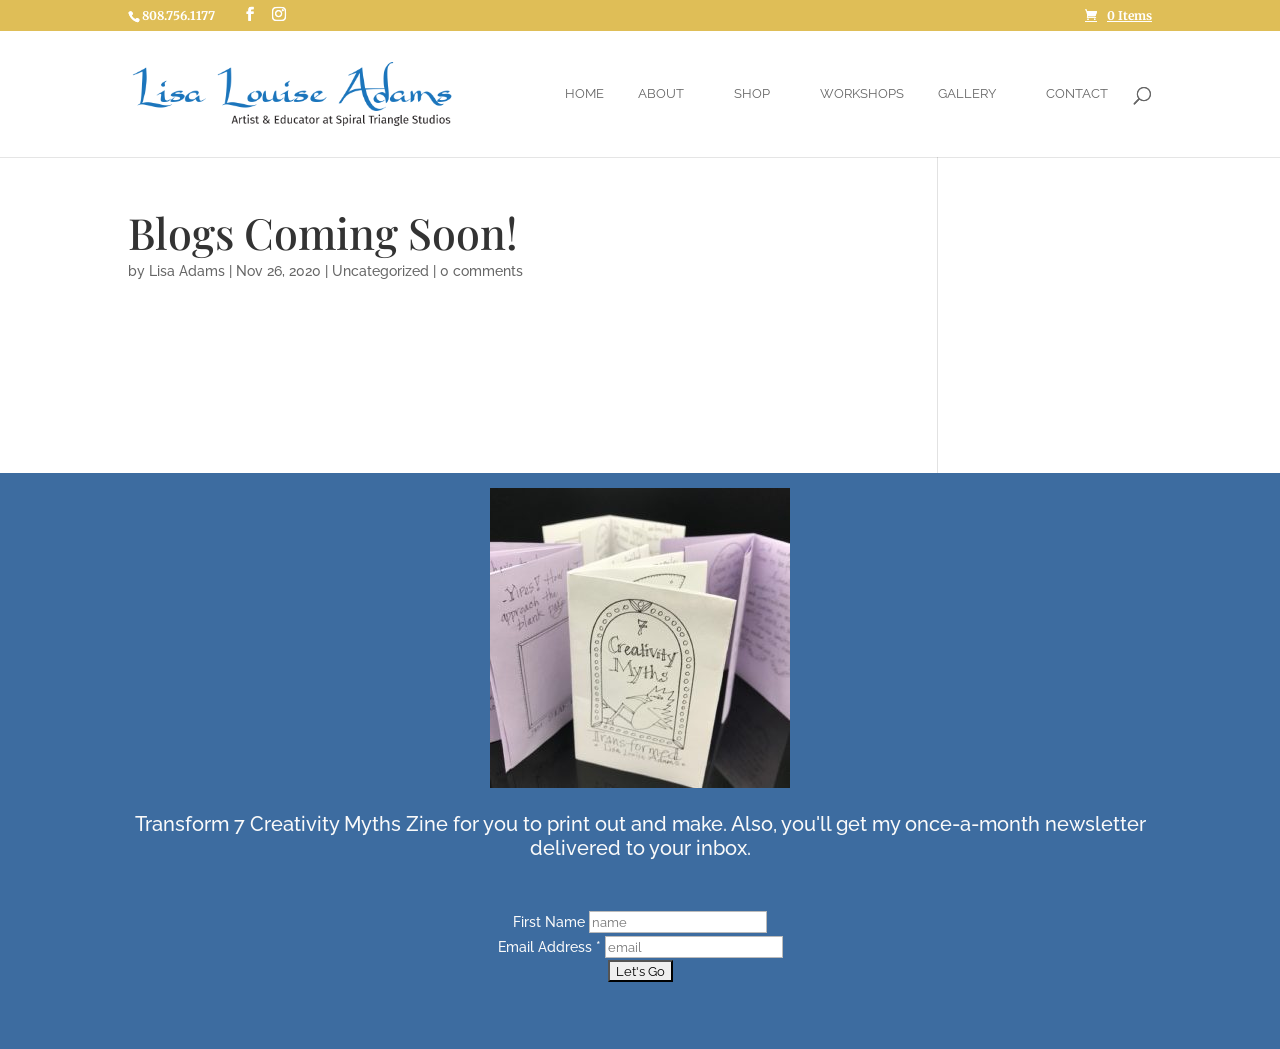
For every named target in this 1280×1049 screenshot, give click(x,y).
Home (584, 94)
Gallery (967, 94)
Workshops (862, 94)
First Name (551, 922)
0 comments (481, 271)
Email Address (551, 947)
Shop (752, 94)
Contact (1077, 94)
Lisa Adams (187, 271)
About (661, 94)
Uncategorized (380, 271)
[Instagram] (279, 14)
